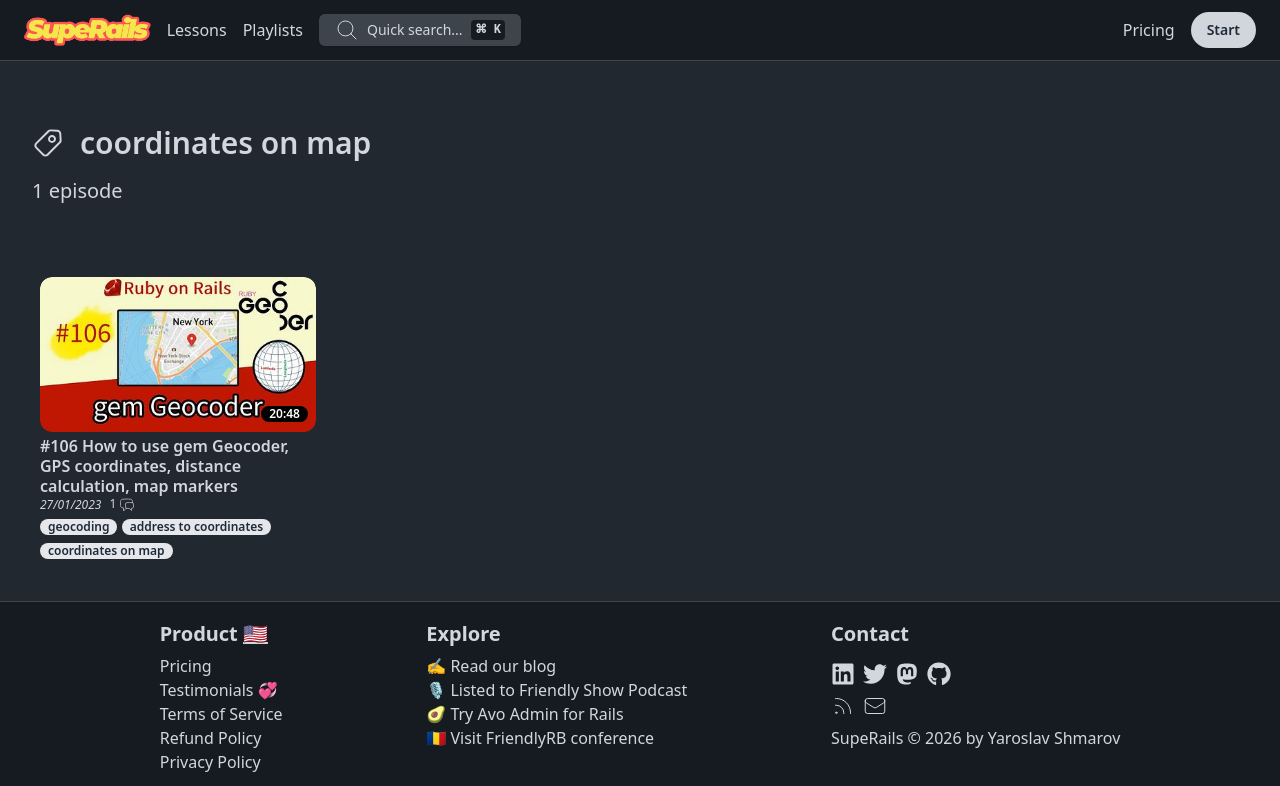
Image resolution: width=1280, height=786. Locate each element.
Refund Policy (211, 738)
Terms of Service (221, 714)
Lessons (197, 30)
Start (1223, 29)
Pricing (1149, 30)
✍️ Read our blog (491, 666)
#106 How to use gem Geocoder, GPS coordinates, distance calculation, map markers (164, 466)
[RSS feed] (843, 706)
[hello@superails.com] (875, 706)
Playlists (273, 30)
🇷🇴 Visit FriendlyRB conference (540, 738)
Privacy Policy (210, 762)
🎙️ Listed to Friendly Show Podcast (556, 690)
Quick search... (420, 30)
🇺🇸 (255, 633)
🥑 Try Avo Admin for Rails (524, 714)
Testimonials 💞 (219, 690)
